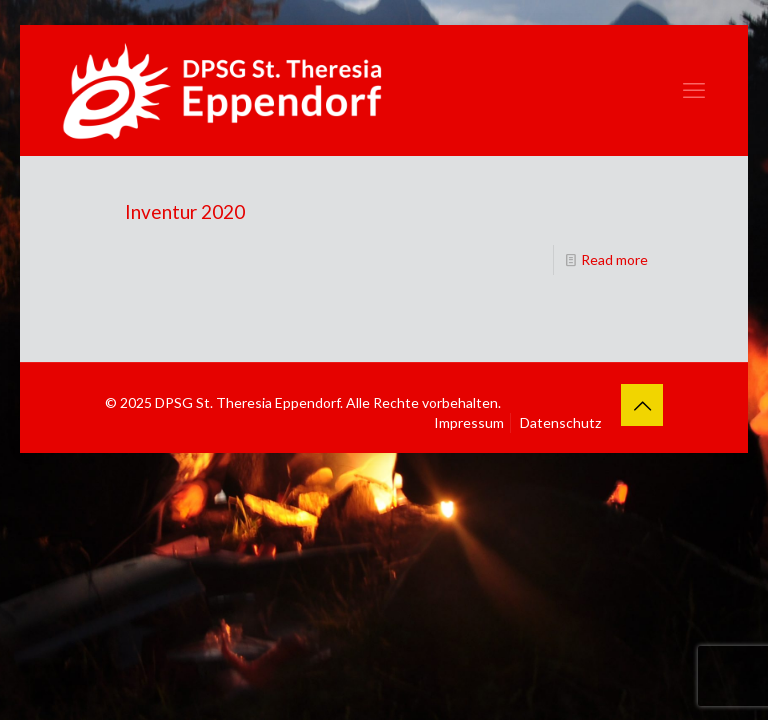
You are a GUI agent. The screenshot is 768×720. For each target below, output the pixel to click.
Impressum (469, 422)
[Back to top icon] (642, 405)
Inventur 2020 (185, 211)
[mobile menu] (694, 90)
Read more (614, 259)
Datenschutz (560, 422)
